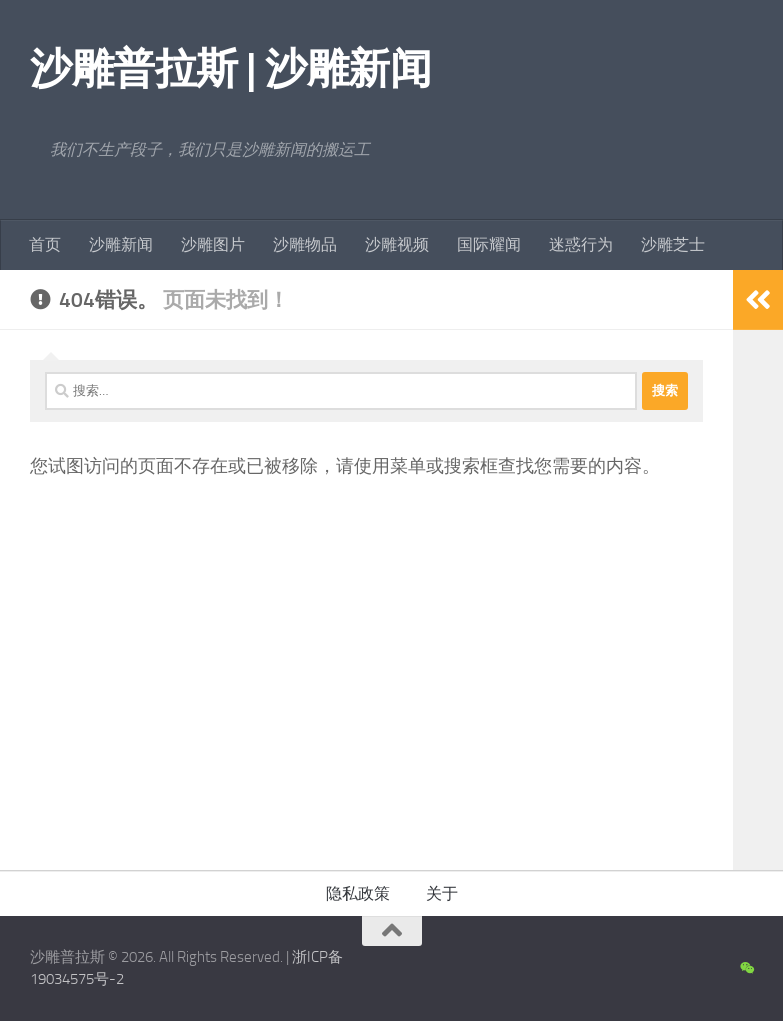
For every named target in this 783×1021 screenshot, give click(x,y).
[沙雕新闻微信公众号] (746, 969)
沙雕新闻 (121, 244)
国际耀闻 (489, 244)
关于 (442, 893)
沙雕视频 (397, 244)
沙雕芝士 (673, 244)
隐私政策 (358, 893)
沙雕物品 (305, 244)
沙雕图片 (213, 244)
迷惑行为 (581, 244)
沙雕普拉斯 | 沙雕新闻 (230, 69)
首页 (45, 244)
